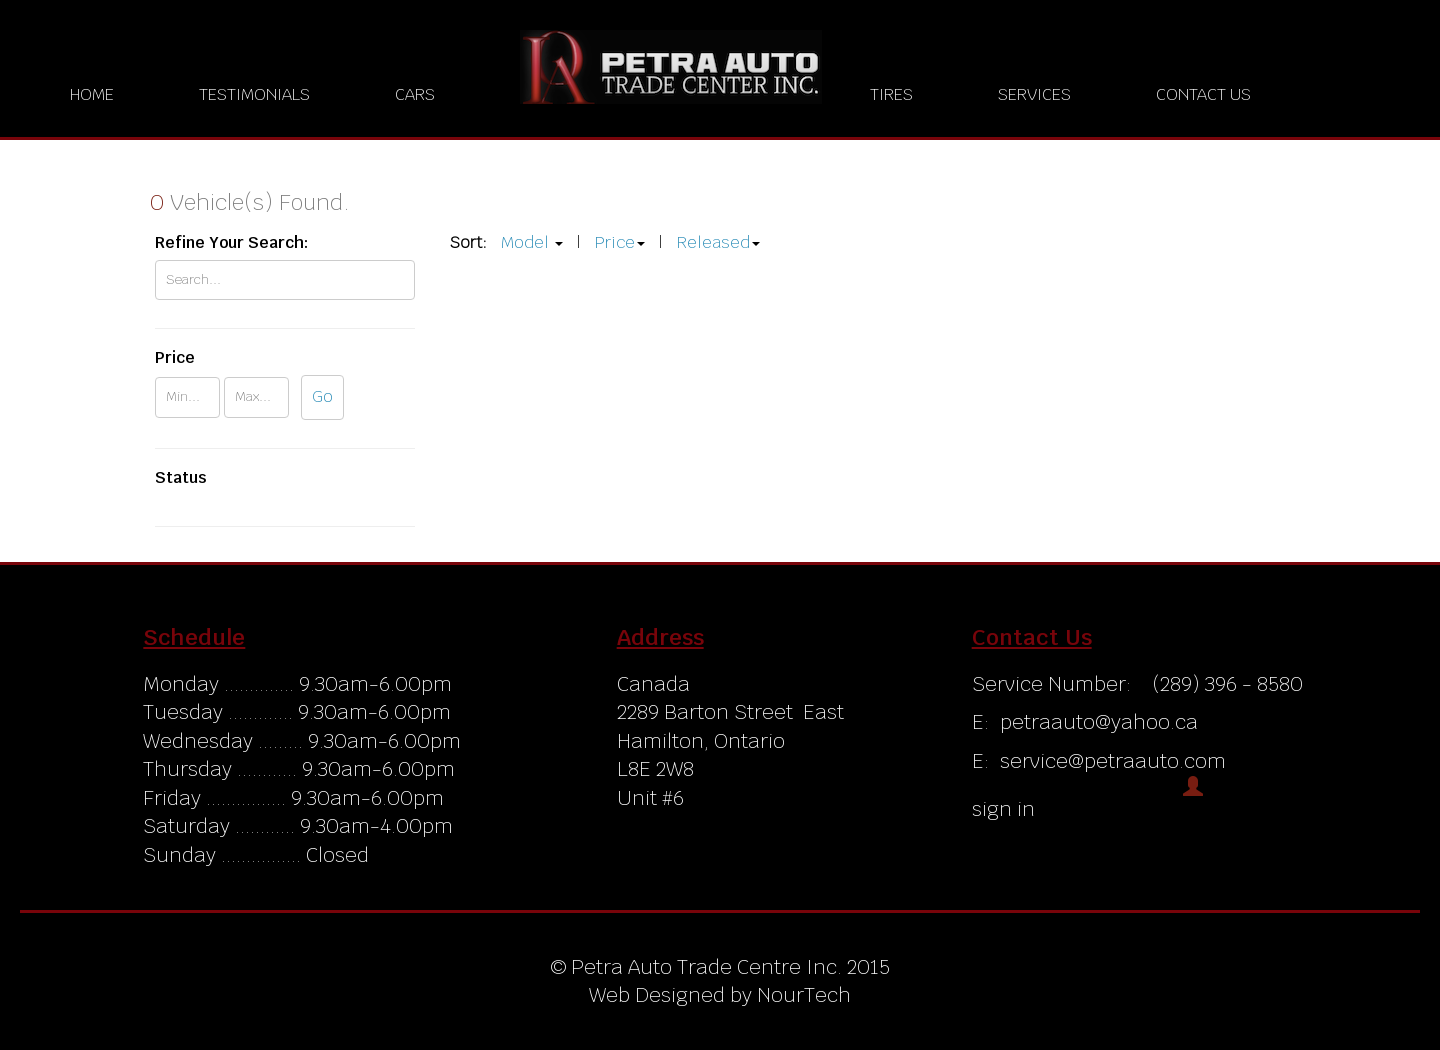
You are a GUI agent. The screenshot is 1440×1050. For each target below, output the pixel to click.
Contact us (1203, 94)
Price (615, 242)
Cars (415, 94)
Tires (891, 94)
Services (1034, 94)
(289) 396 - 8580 (1225, 684)
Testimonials (254, 94)
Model (525, 242)
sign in (1003, 809)
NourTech (804, 995)
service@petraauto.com (1113, 761)
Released (713, 242)
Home (92, 94)
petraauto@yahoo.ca (1099, 722)
